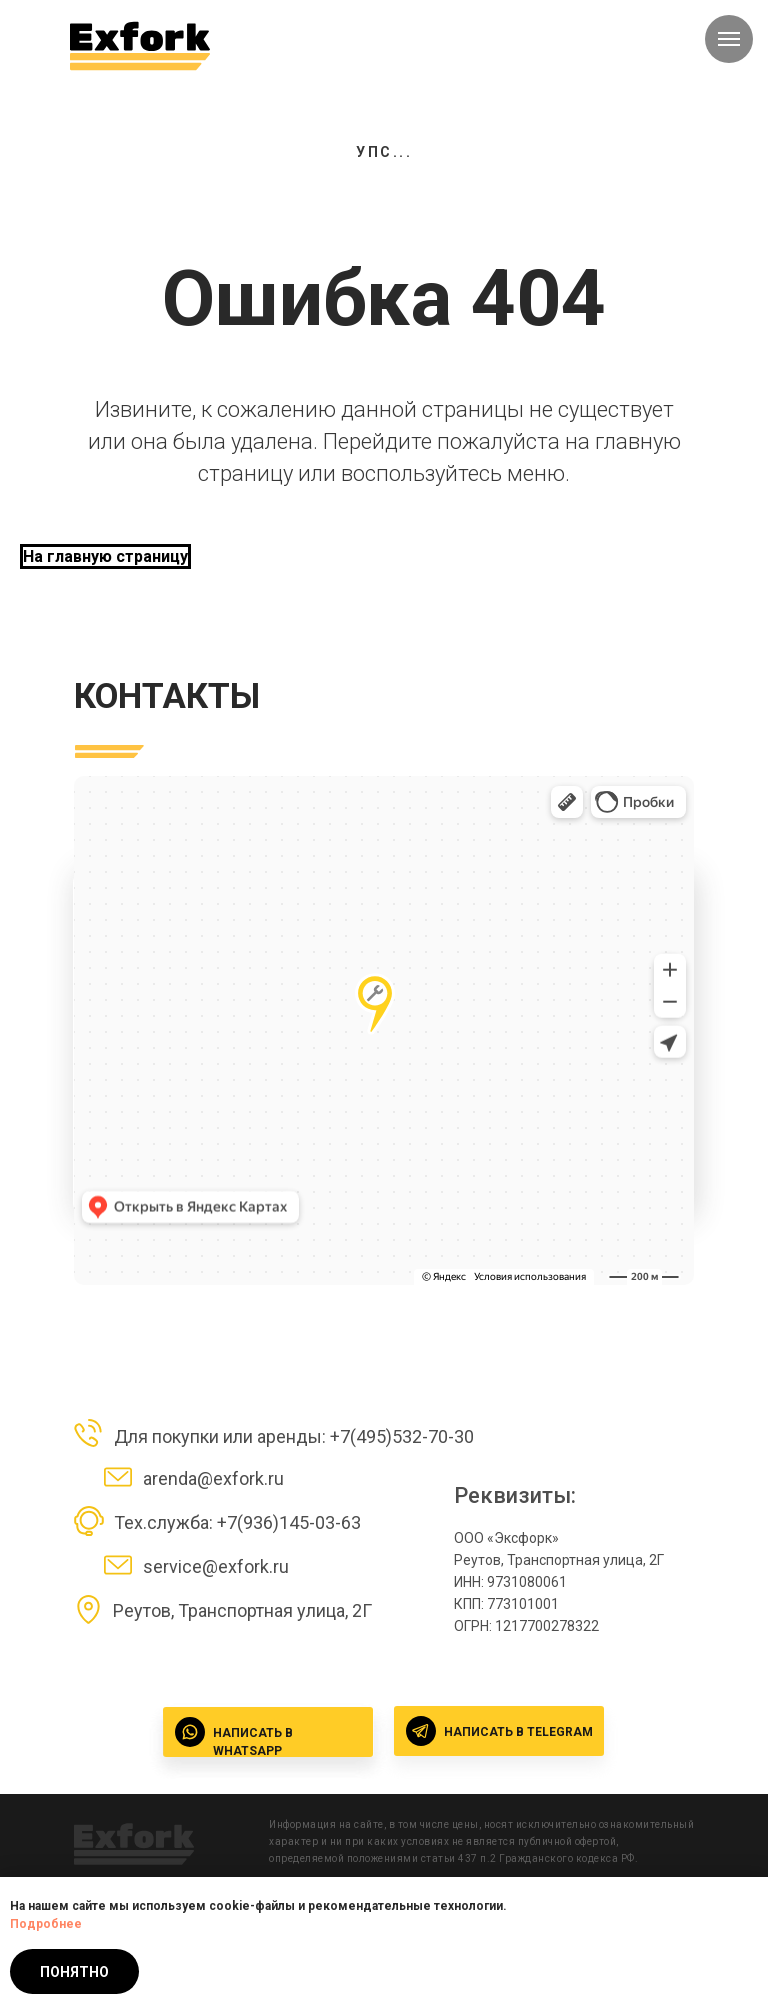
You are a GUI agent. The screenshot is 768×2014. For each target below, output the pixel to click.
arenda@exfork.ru (213, 1478)
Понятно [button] (74, 1972)
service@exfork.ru (216, 1566)
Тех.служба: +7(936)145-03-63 (237, 1522)
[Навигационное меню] (729, 39)
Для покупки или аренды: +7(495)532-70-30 (294, 1436)
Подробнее (46, 1924)
